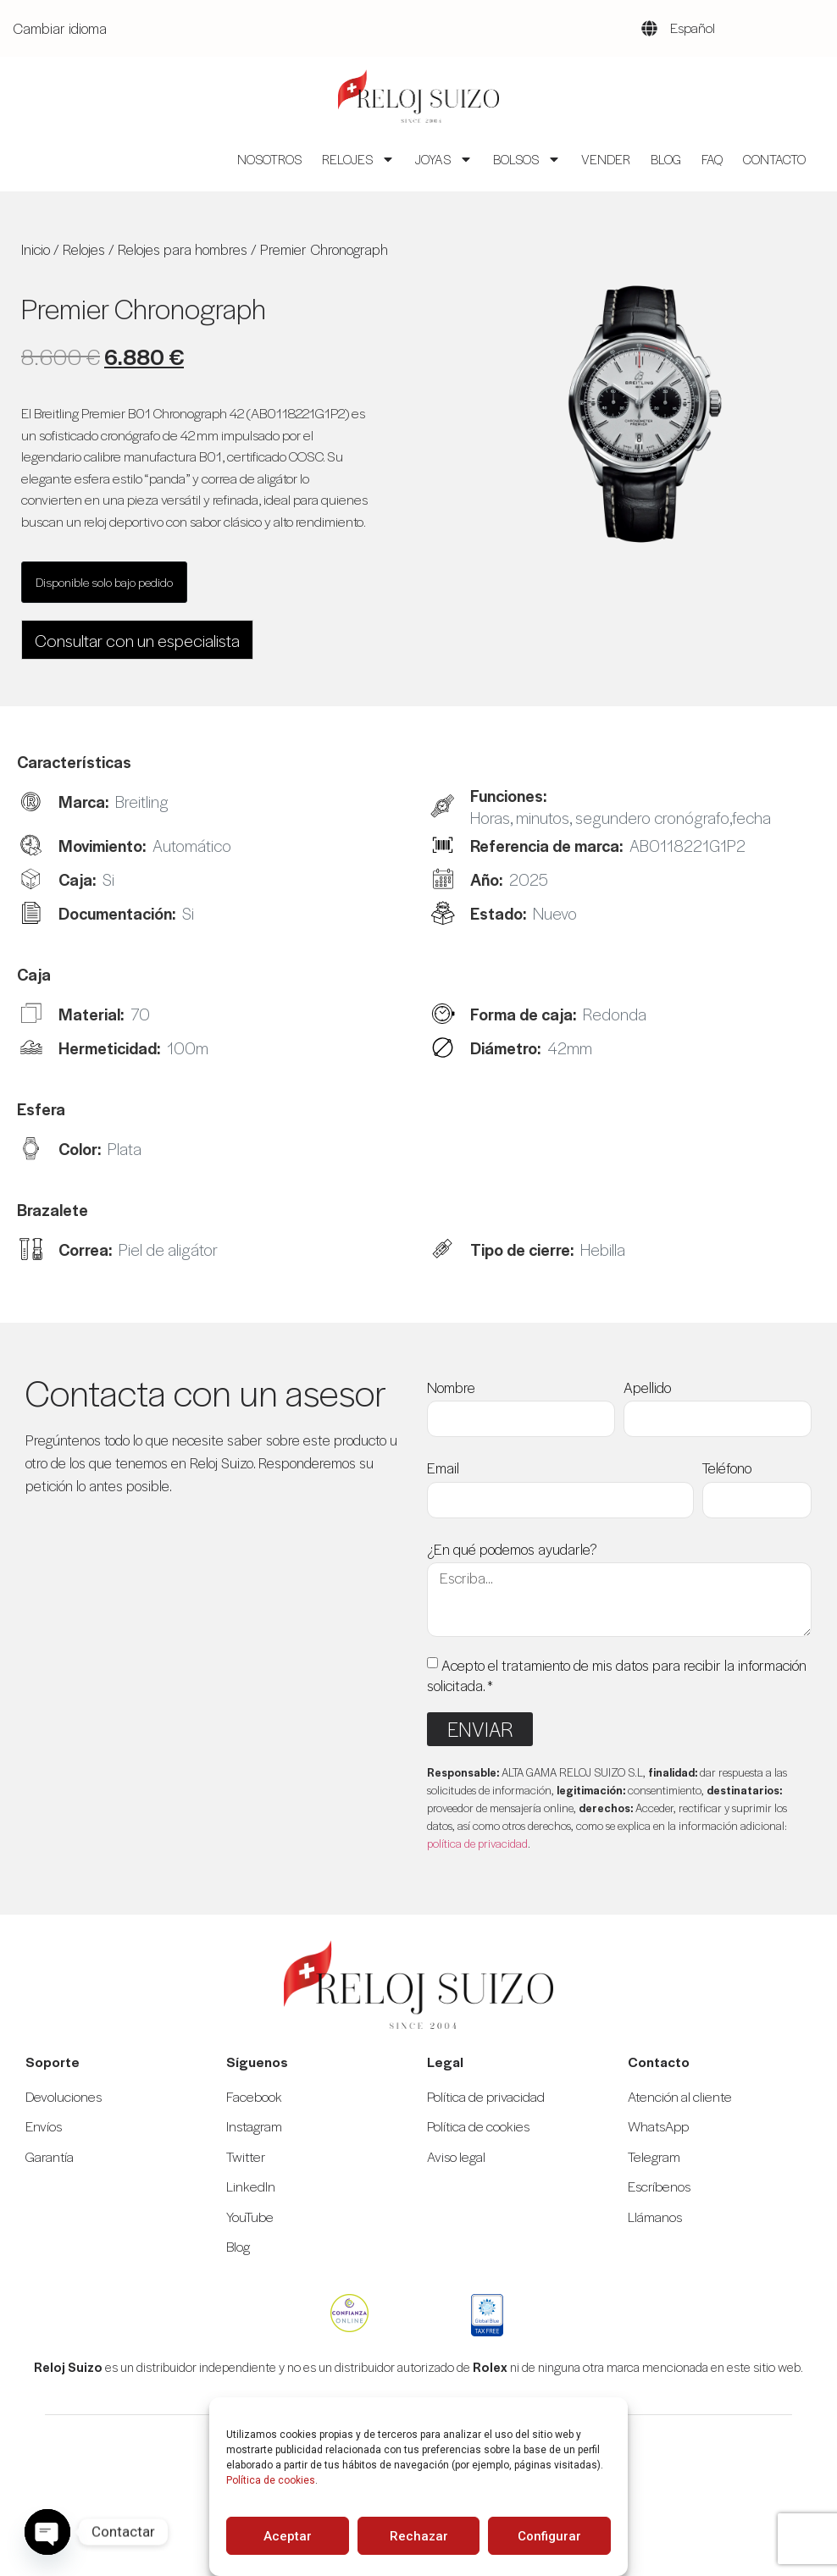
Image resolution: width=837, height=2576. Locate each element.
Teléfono (726, 1467)
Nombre (451, 1387)
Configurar (549, 2536)
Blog (666, 159)
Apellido (647, 1387)
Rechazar (419, 2536)
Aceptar (287, 2536)
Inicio (35, 249)
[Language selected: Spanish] (714, 28)
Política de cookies (270, 2480)
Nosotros (269, 159)
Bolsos (527, 159)
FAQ (712, 159)
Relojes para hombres (182, 249)
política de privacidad (477, 1843)
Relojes (358, 159)
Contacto (774, 159)
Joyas (444, 159)
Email (443, 1467)
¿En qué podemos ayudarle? (512, 1549)
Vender (605, 159)
